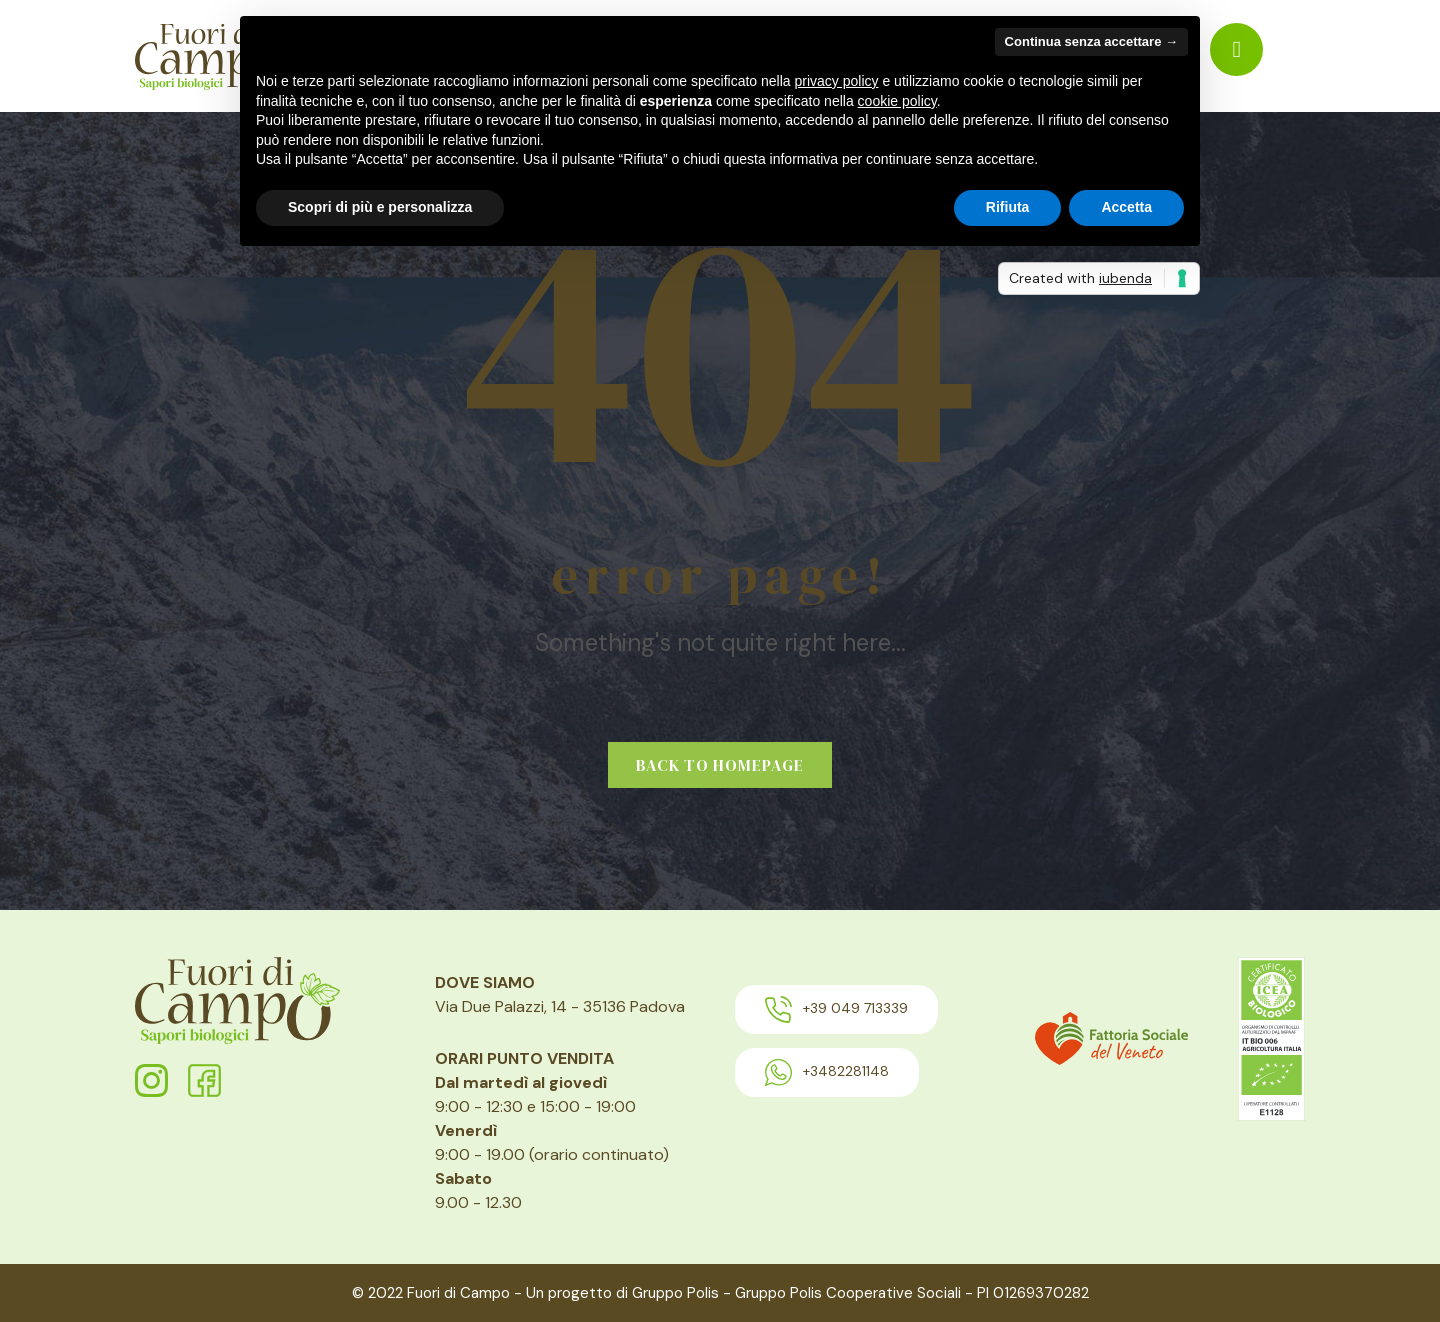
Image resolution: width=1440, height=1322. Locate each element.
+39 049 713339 (836, 1009)
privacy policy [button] (837, 81)
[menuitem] (1236, 49)
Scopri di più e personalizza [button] (380, 207)
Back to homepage (720, 765)
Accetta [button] (1126, 207)
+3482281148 (827, 1072)
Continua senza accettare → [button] (1091, 41)
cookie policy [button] (897, 101)
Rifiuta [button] (1008, 207)
